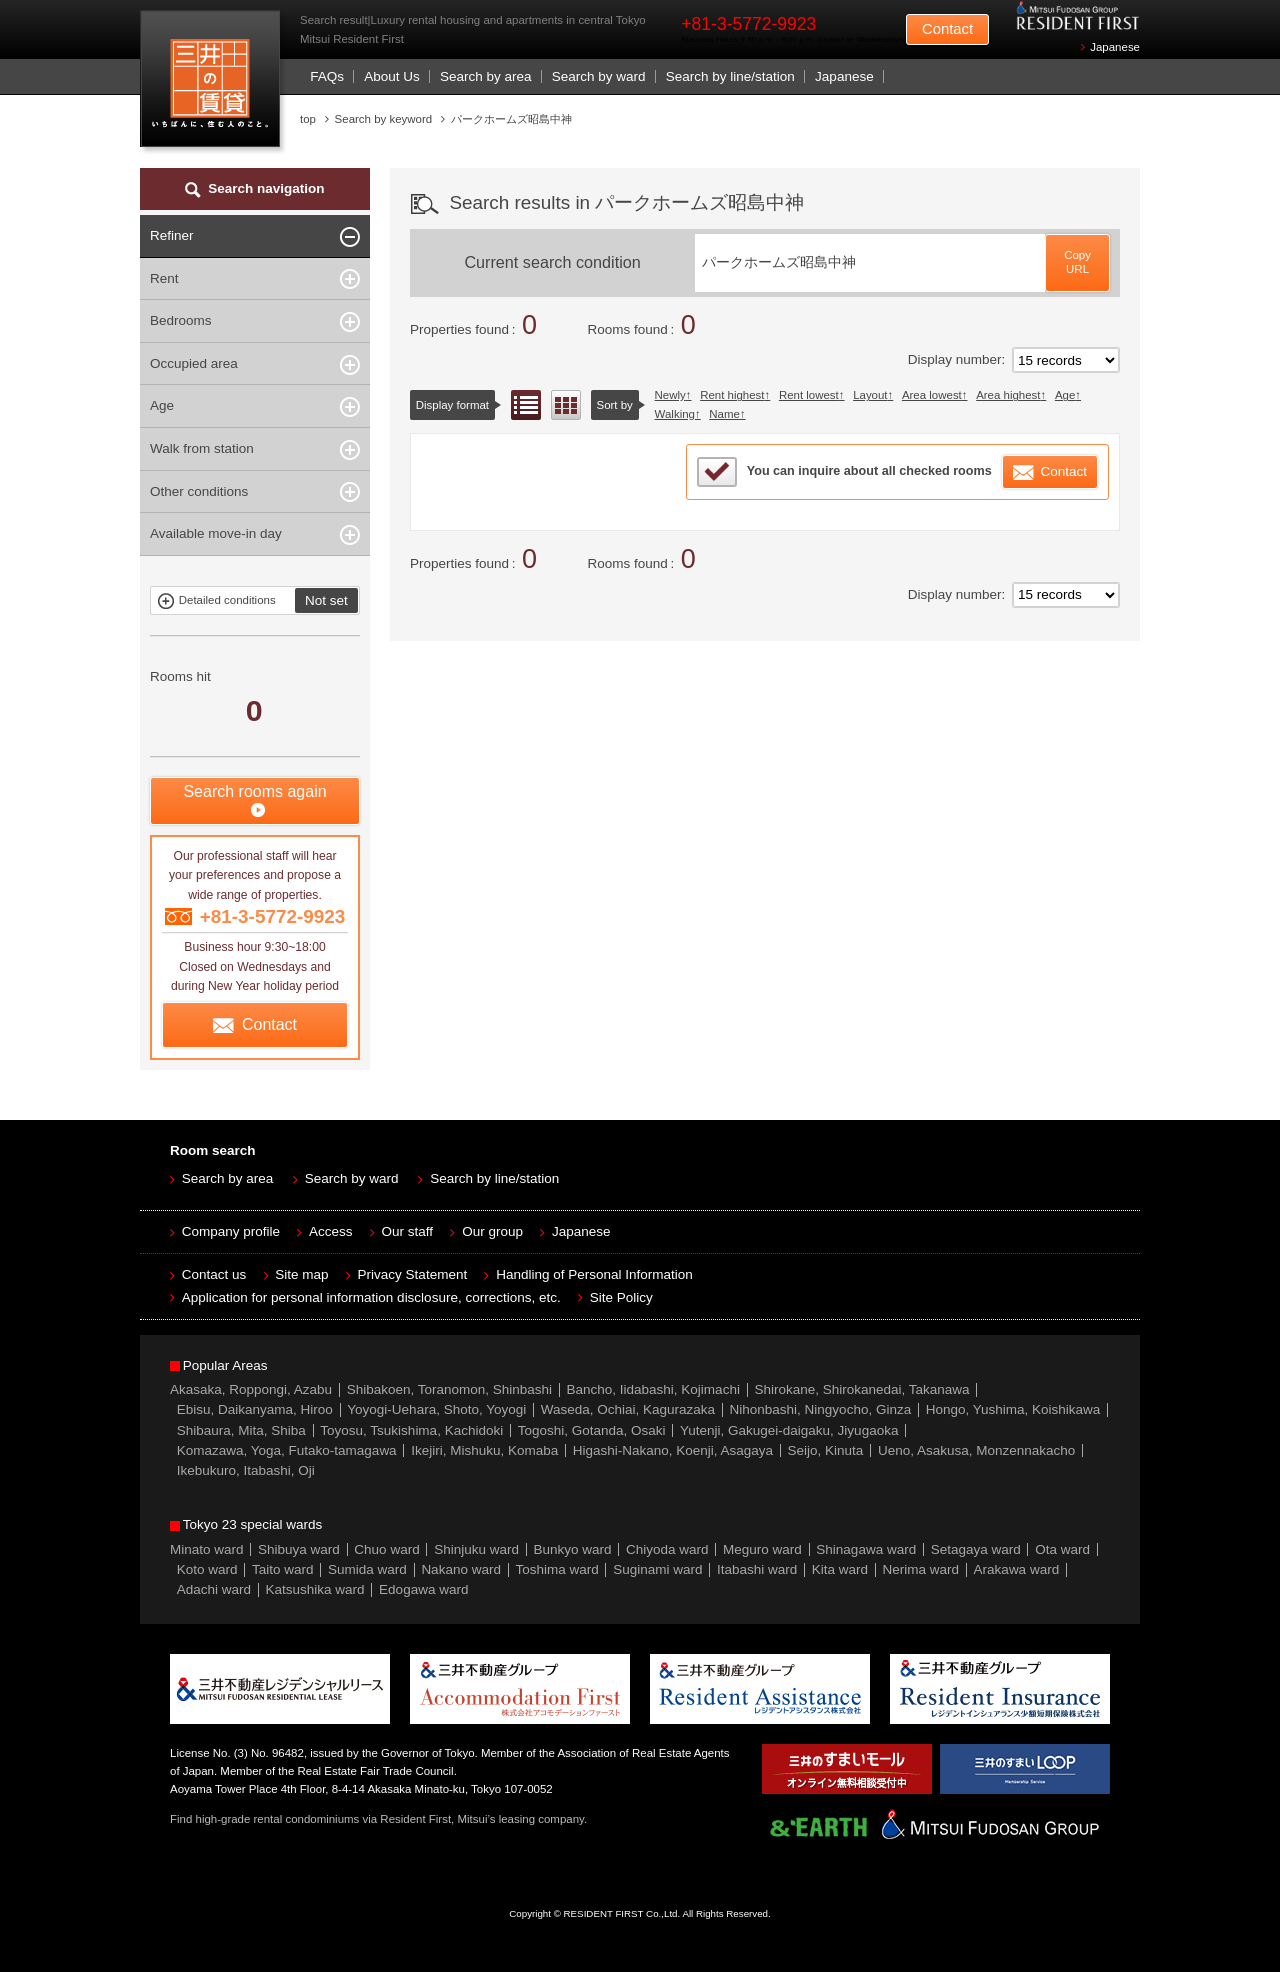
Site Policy (621, 1297)
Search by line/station (730, 76)
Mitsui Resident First (214, 83)
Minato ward (207, 1549)
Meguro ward (762, 1549)
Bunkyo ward (572, 1549)
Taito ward (283, 1569)
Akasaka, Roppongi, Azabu (251, 1389)
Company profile (231, 1231)
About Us (392, 76)
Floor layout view (566, 405)
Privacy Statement (413, 1274)
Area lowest (932, 395)
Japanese (1115, 47)
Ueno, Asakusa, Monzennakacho (976, 1450)
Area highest (1008, 395)
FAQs (327, 76)
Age (1065, 395)
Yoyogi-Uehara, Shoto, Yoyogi (436, 1409)
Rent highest (732, 395)
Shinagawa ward (866, 1549)
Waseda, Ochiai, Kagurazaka (628, 1409)
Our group (492, 1231)
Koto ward (207, 1569)
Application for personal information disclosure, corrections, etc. (371, 1297)
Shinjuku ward (476, 1549)
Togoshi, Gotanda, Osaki (592, 1430)
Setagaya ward (976, 1549)
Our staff (408, 1231)
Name (724, 414)
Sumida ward (367, 1569)
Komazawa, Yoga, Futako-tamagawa (287, 1450)
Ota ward (1062, 1549)
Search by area (486, 76)
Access (331, 1231)
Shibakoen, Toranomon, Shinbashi (449, 1389)
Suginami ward (657, 1569)
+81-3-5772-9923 (748, 24)
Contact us (214, 1274)
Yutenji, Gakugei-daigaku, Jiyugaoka (789, 1430)
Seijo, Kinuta (826, 1450)
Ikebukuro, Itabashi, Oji (246, 1470)
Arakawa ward (1017, 1569)
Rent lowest (809, 395)
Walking (675, 414)
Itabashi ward (757, 1569)
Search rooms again (254, 791)
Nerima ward (921, 1569)
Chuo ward (386, 1549)
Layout (870, 395)
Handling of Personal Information (594, 1274)
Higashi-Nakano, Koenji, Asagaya (673, 1450)
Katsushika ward (315, 1589)
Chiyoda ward (667, 1549)
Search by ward (599, 76)
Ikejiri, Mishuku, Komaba (484, 1450)
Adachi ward (214, 1589)
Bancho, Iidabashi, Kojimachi (653, 1389)
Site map (301, 1274)
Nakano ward (461, 1569)
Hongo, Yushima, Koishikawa (1013, 1409)
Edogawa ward (423, 1589)
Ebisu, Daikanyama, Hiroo (255, 1409)
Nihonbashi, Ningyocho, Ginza (821, 1409)
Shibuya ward (299, 1549)
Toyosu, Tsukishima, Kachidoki (411, 1430)
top (308, 119)
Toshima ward (556, 1569)
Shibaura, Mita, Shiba (241, 1430)
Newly (670, 395)
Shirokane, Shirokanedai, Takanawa (861, 1389)
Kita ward (840, 1569)
